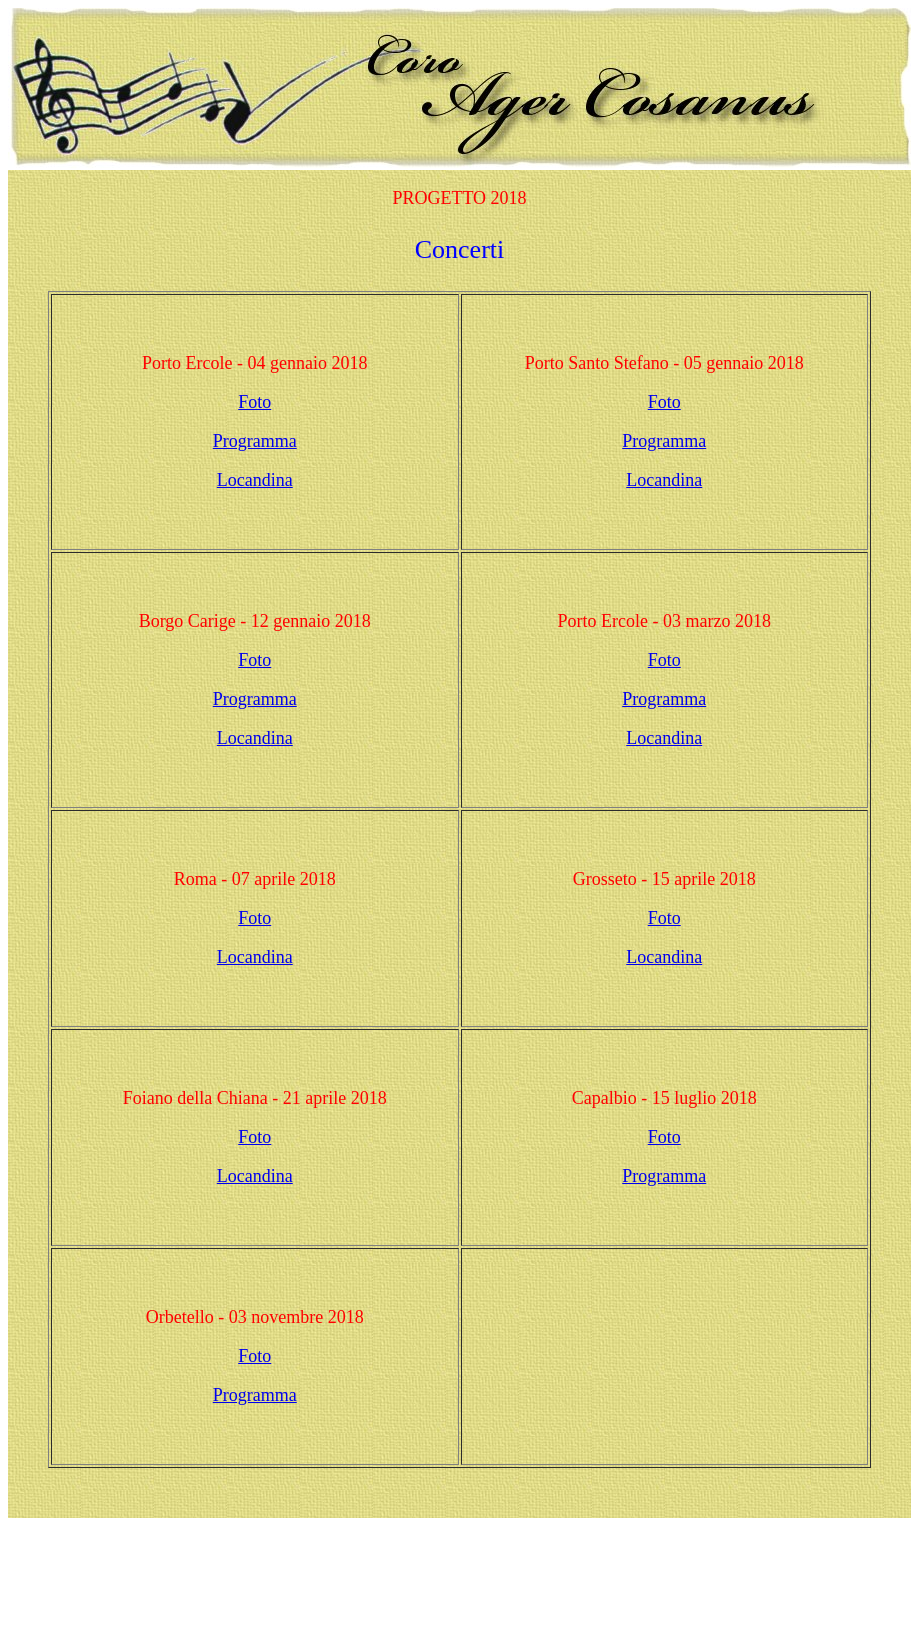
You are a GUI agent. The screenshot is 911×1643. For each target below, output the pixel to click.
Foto (254, 402)
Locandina (255, 480)
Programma (255, 441)
